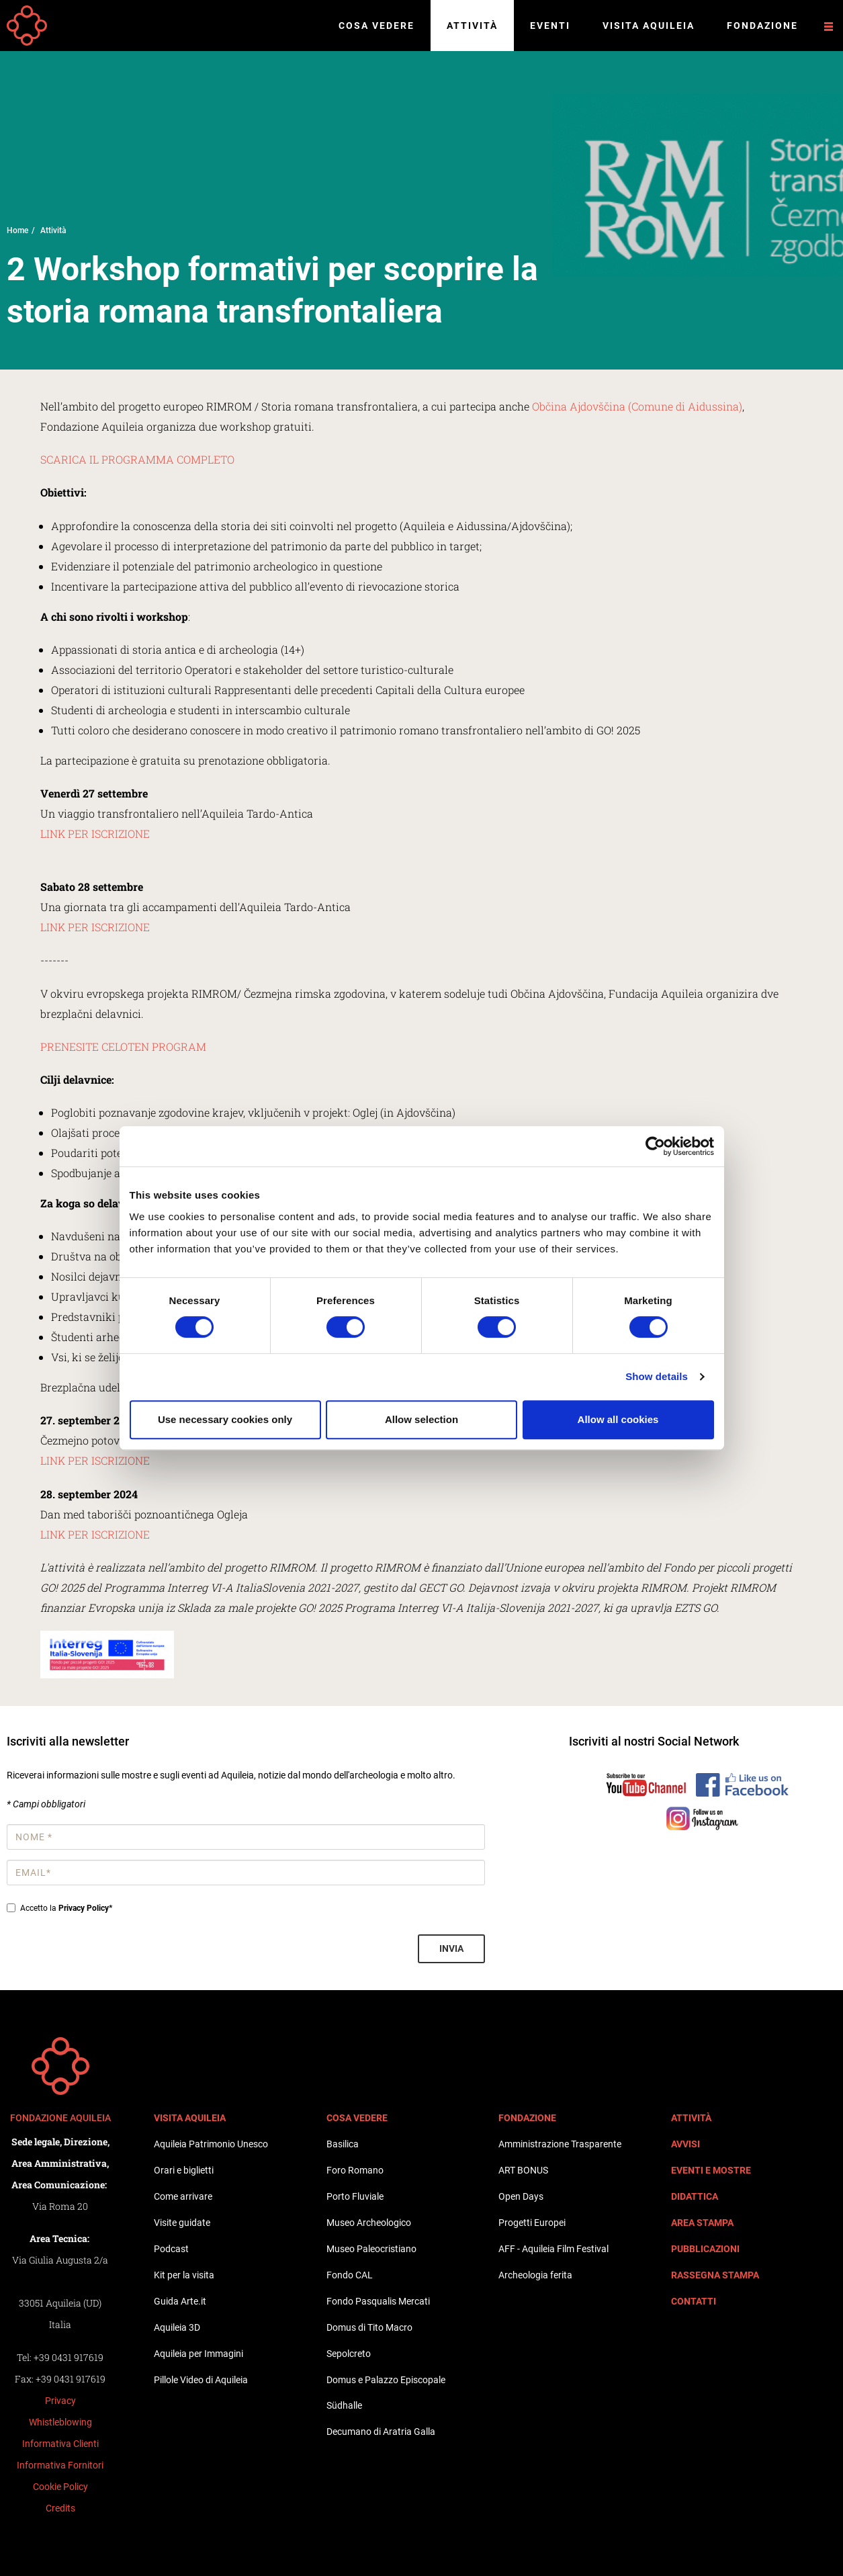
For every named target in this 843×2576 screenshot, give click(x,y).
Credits (60, 2508)
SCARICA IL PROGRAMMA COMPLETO (137, 459)
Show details (656, 1376)
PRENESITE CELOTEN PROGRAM (123, 1046)
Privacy (60, 2400)
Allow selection (421, 1419)
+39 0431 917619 (68, 2357)
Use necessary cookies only (225, 1419)
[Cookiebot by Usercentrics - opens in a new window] (655, 1146)
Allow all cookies (618, 1419)
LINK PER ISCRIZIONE (95, 833)
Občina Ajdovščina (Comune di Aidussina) (635, 406)
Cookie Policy (60, 2486)
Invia (451, 1948)
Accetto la (59, 1908)
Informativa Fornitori (60, 2465)
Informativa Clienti (60, 2443)
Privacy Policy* (85, 1908)
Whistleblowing (60, 2422)
